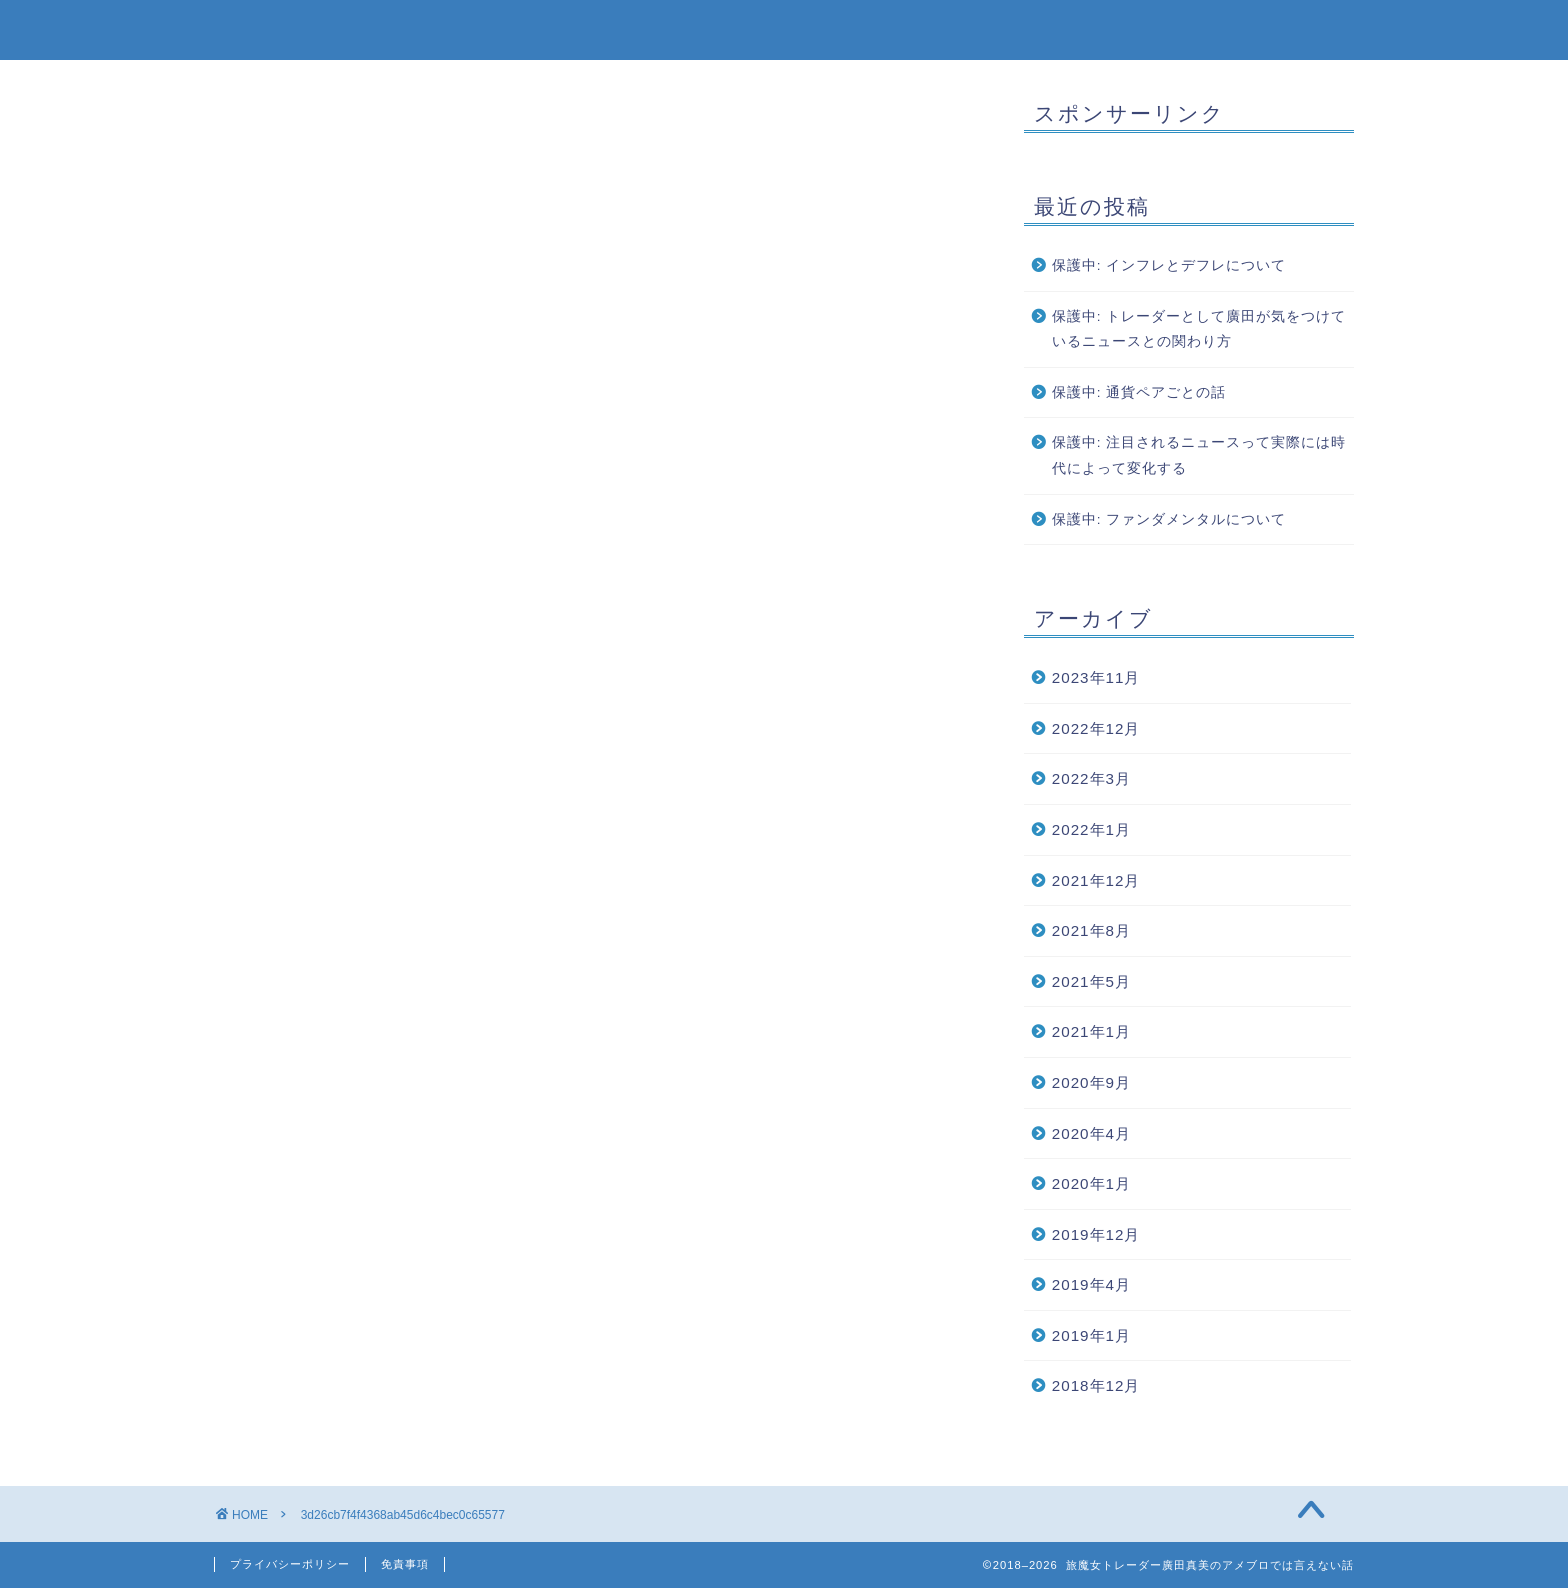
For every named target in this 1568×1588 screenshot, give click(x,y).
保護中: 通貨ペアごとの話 (1139, 392)
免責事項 (405, 1564)
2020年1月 (1091, 1183)
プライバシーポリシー (290, 1564)
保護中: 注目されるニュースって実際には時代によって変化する (1199, 455)
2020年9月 (1091, 1082)
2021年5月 (1091, 981)
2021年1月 (1091, 1031)
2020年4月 (1091, 1133)
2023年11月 (1096, 677)
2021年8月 (1091, 930)
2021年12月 (1096, 880)
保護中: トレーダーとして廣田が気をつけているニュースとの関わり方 (1199, 329)
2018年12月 (1096, 1385)
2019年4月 (1091, 1284)
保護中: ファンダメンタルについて (1169, 519)
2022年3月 (1091, 778)
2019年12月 (1096, 1234)
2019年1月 (1091, 1335)
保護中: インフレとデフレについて (1169, 265)
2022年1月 (1091, 829)
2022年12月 (1096, 728)
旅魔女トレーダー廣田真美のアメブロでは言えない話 (784, 28)
